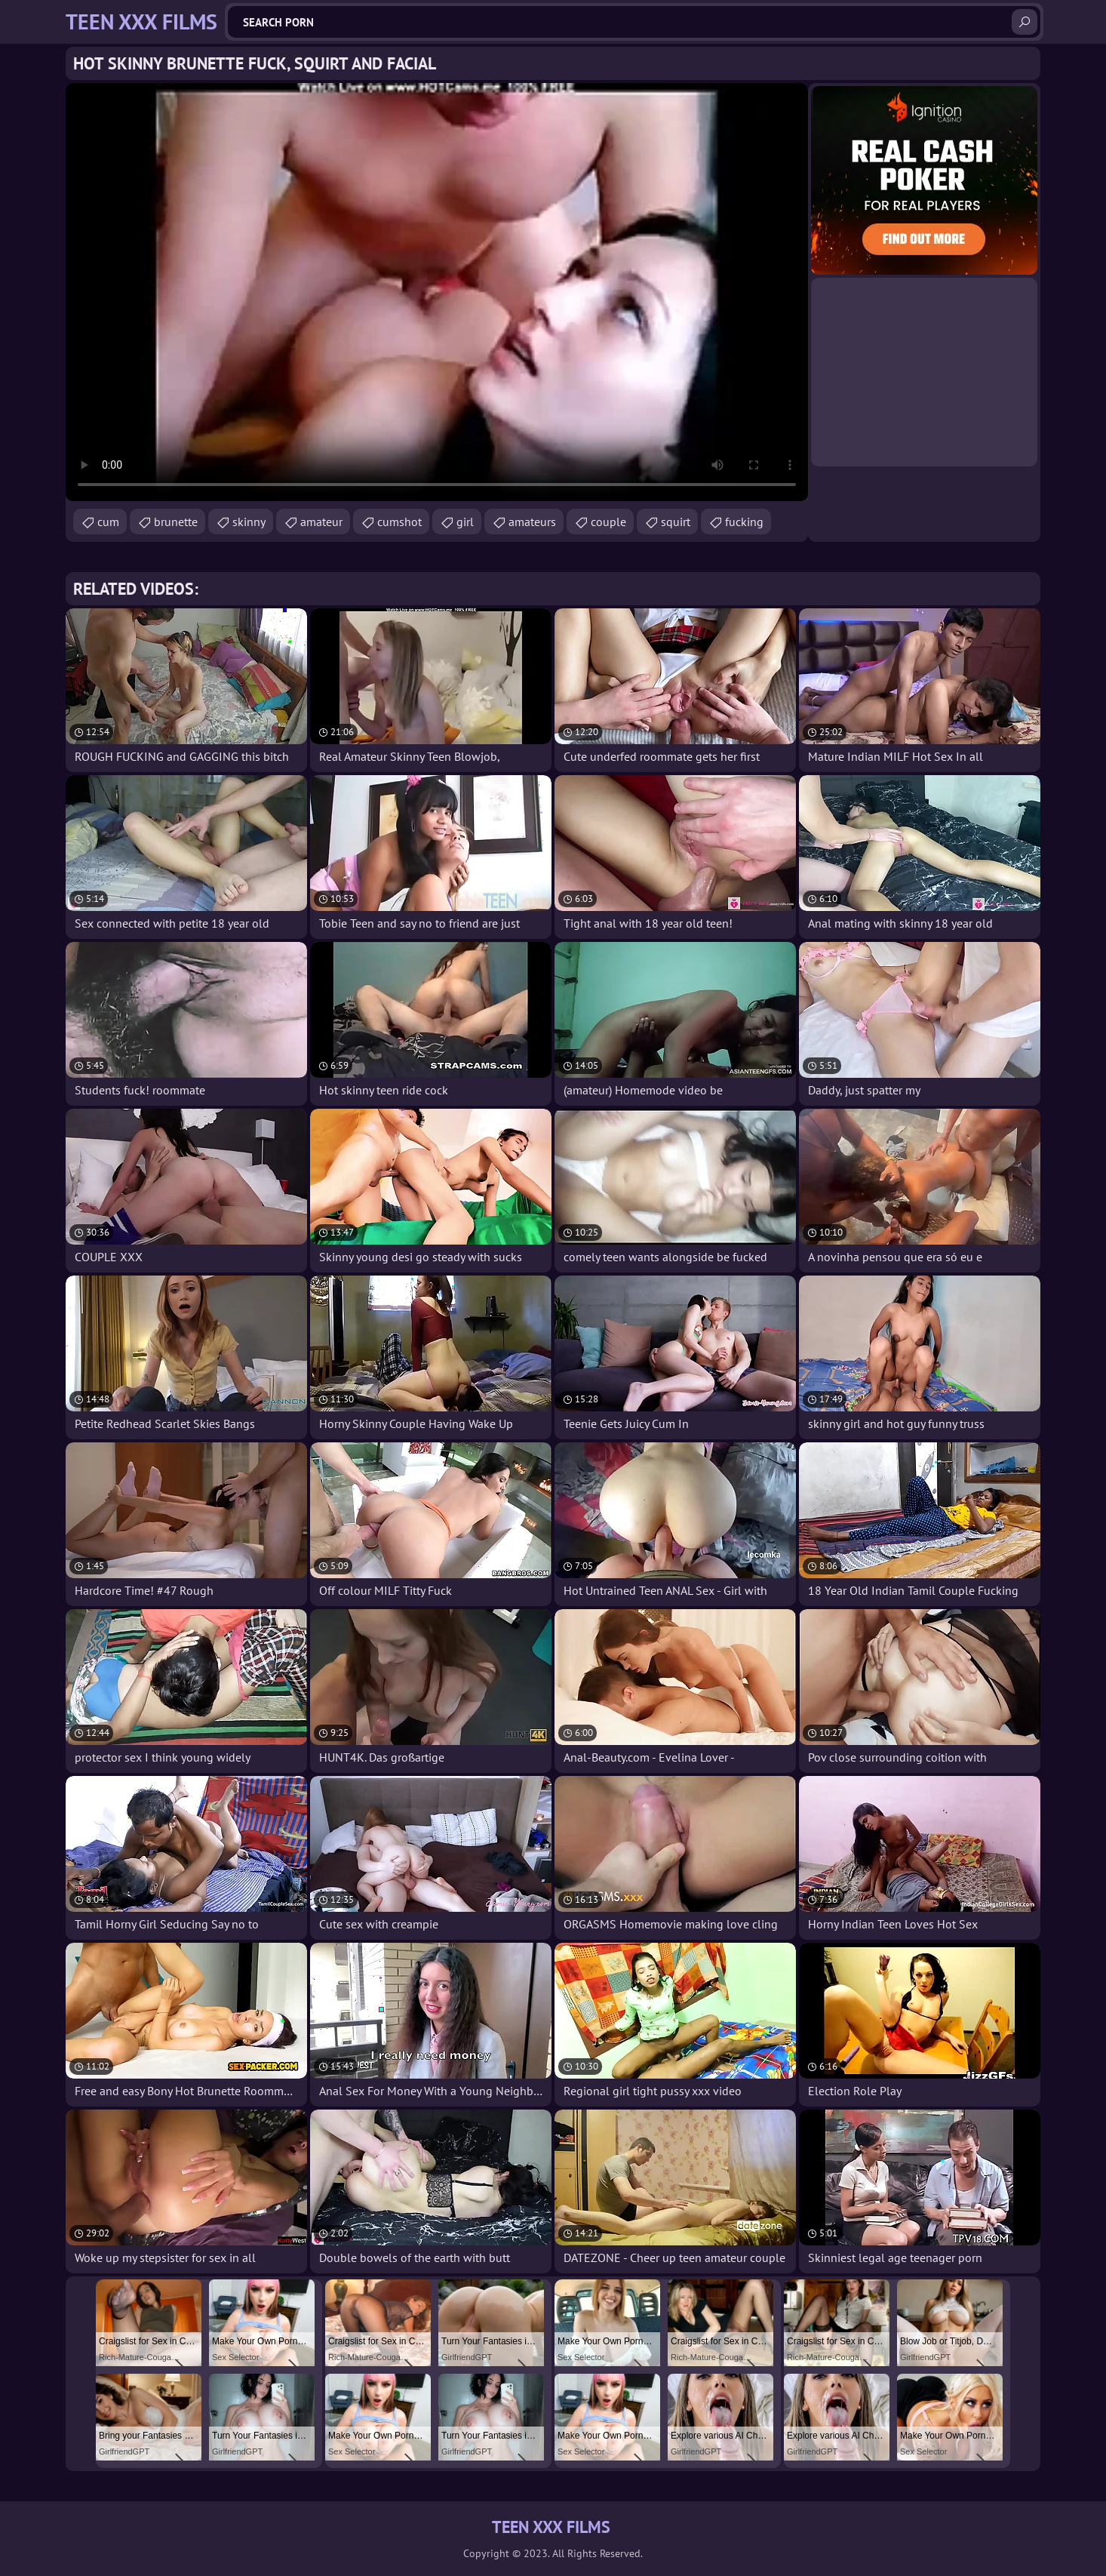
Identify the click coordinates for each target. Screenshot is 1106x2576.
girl (465, 521)
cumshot (399, 521)
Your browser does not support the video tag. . (437, 292)
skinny (249, 521)
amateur (321, 521)
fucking (744, 521)
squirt (675, 521)
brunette (176, 521)
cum (108, 521)
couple (608, 521)
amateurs (532, 521)
